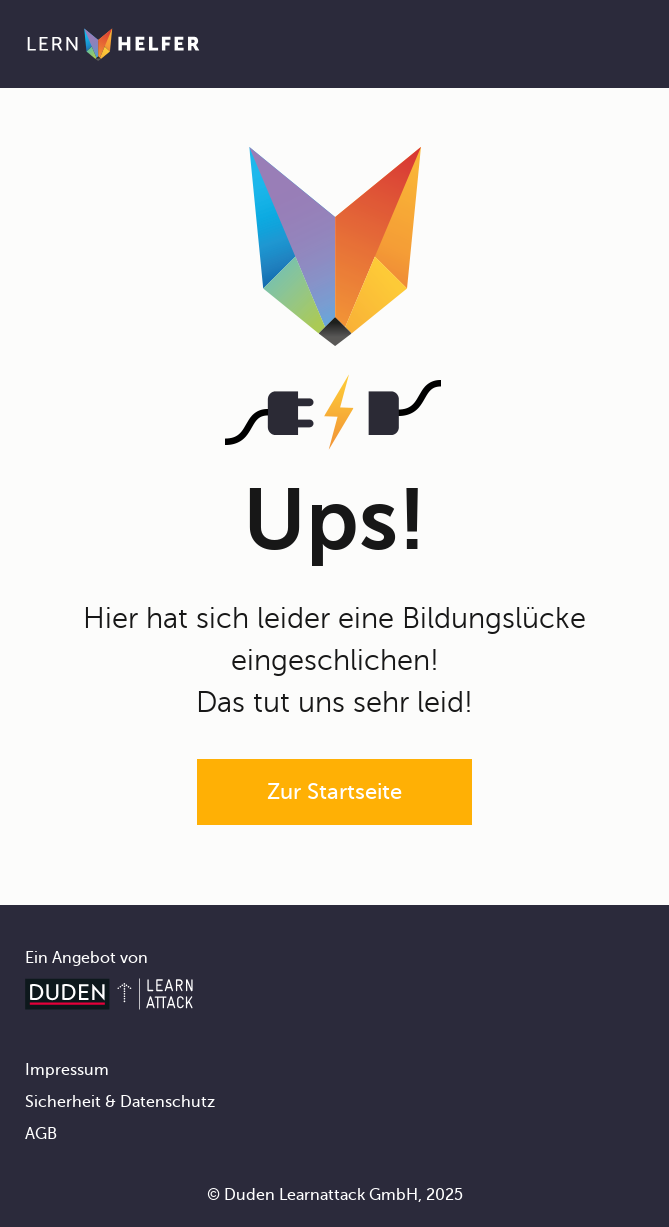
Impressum (67, 1070)
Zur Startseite (334, 791)
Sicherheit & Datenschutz (120, 1102)
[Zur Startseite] (113, 44)
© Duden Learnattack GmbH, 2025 (335, 1195)
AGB (41, 1134)
